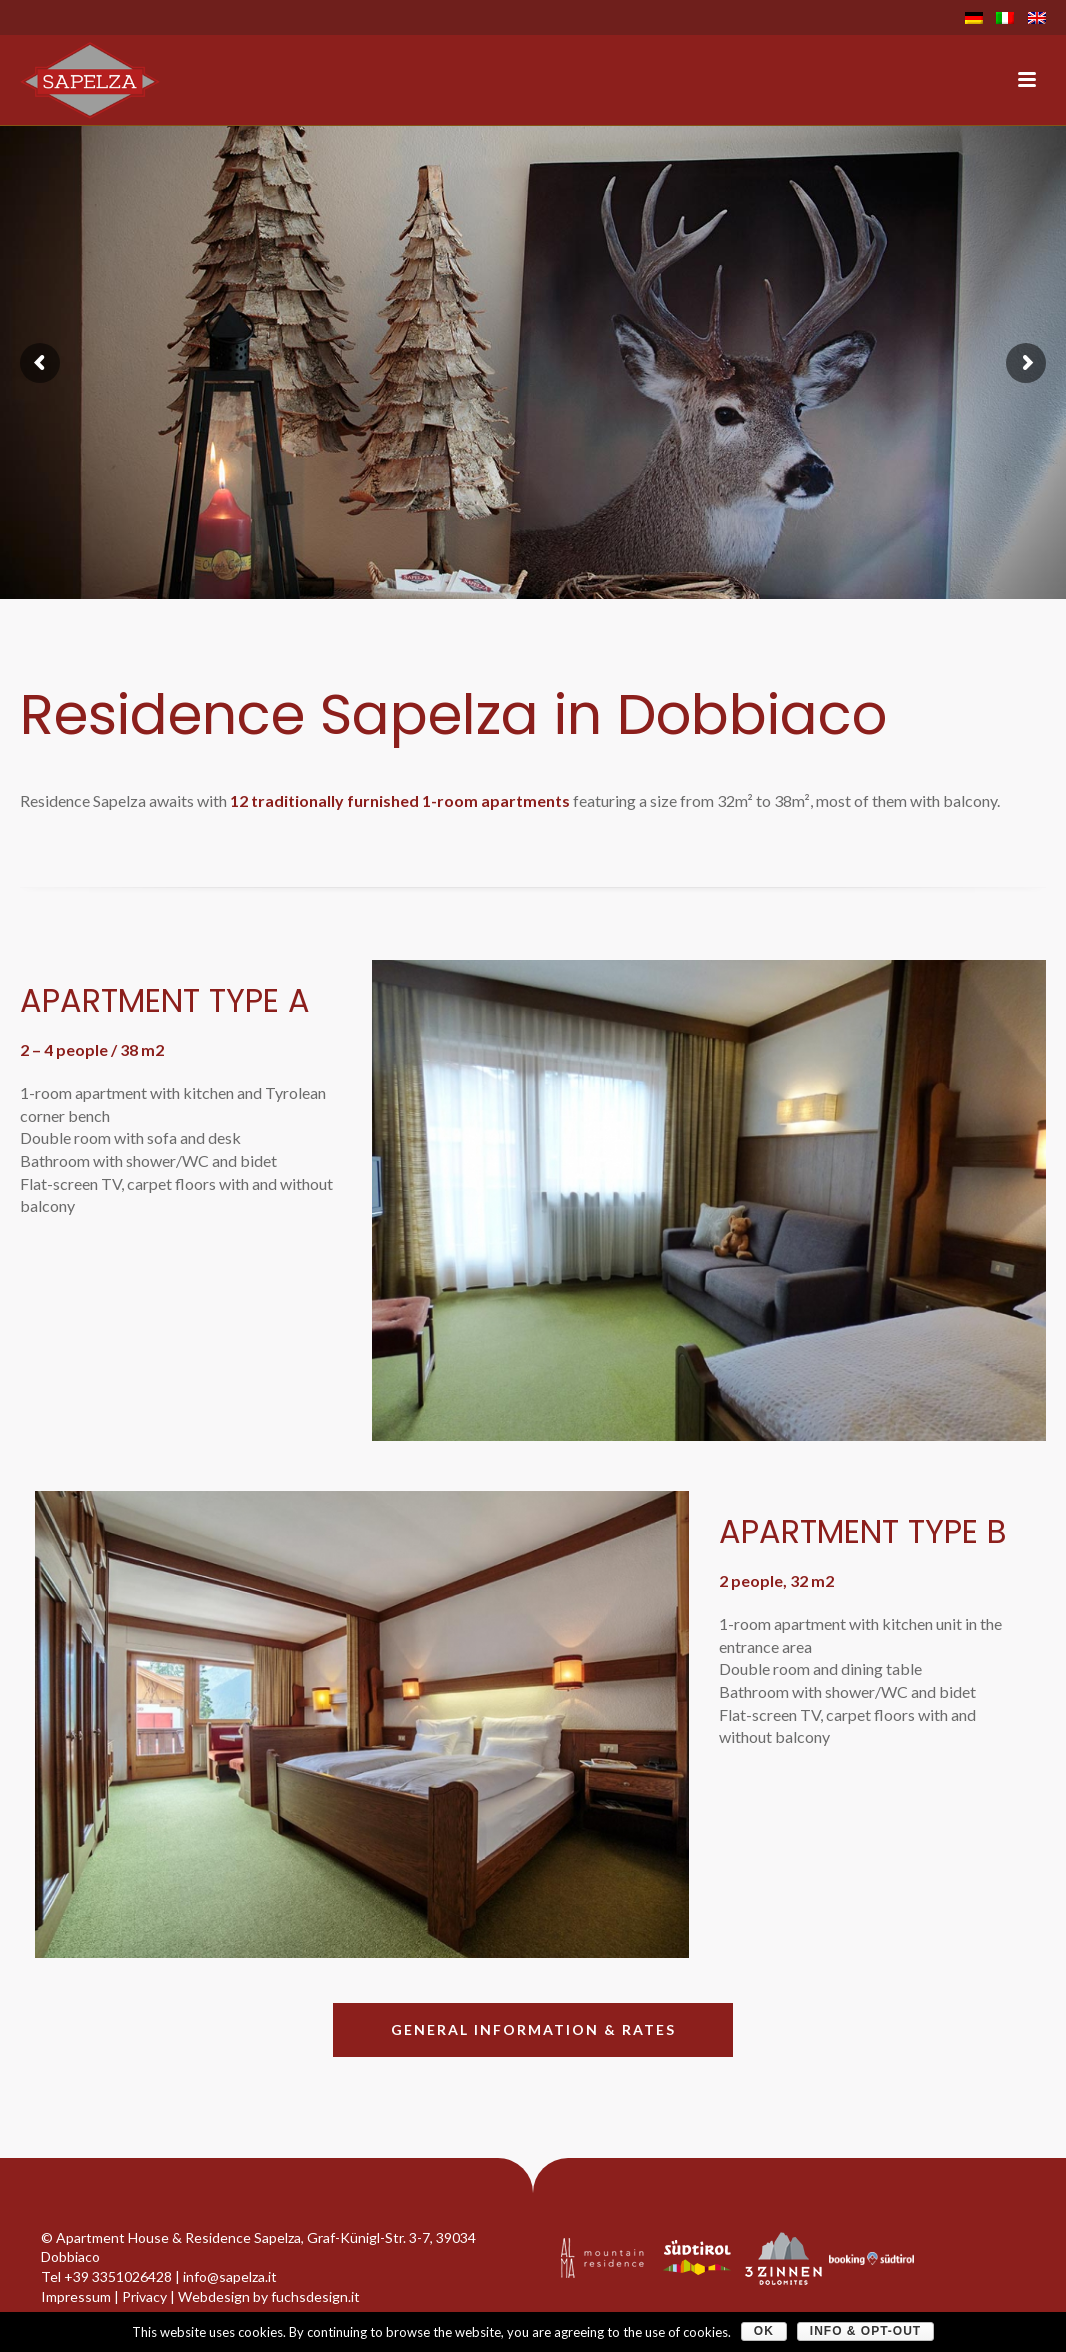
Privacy (144, 2296)
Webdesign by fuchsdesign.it (269, 2296)
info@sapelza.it (230, 2276)
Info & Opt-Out (865, 2331)
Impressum (76, 2296)
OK (764, 2331)
